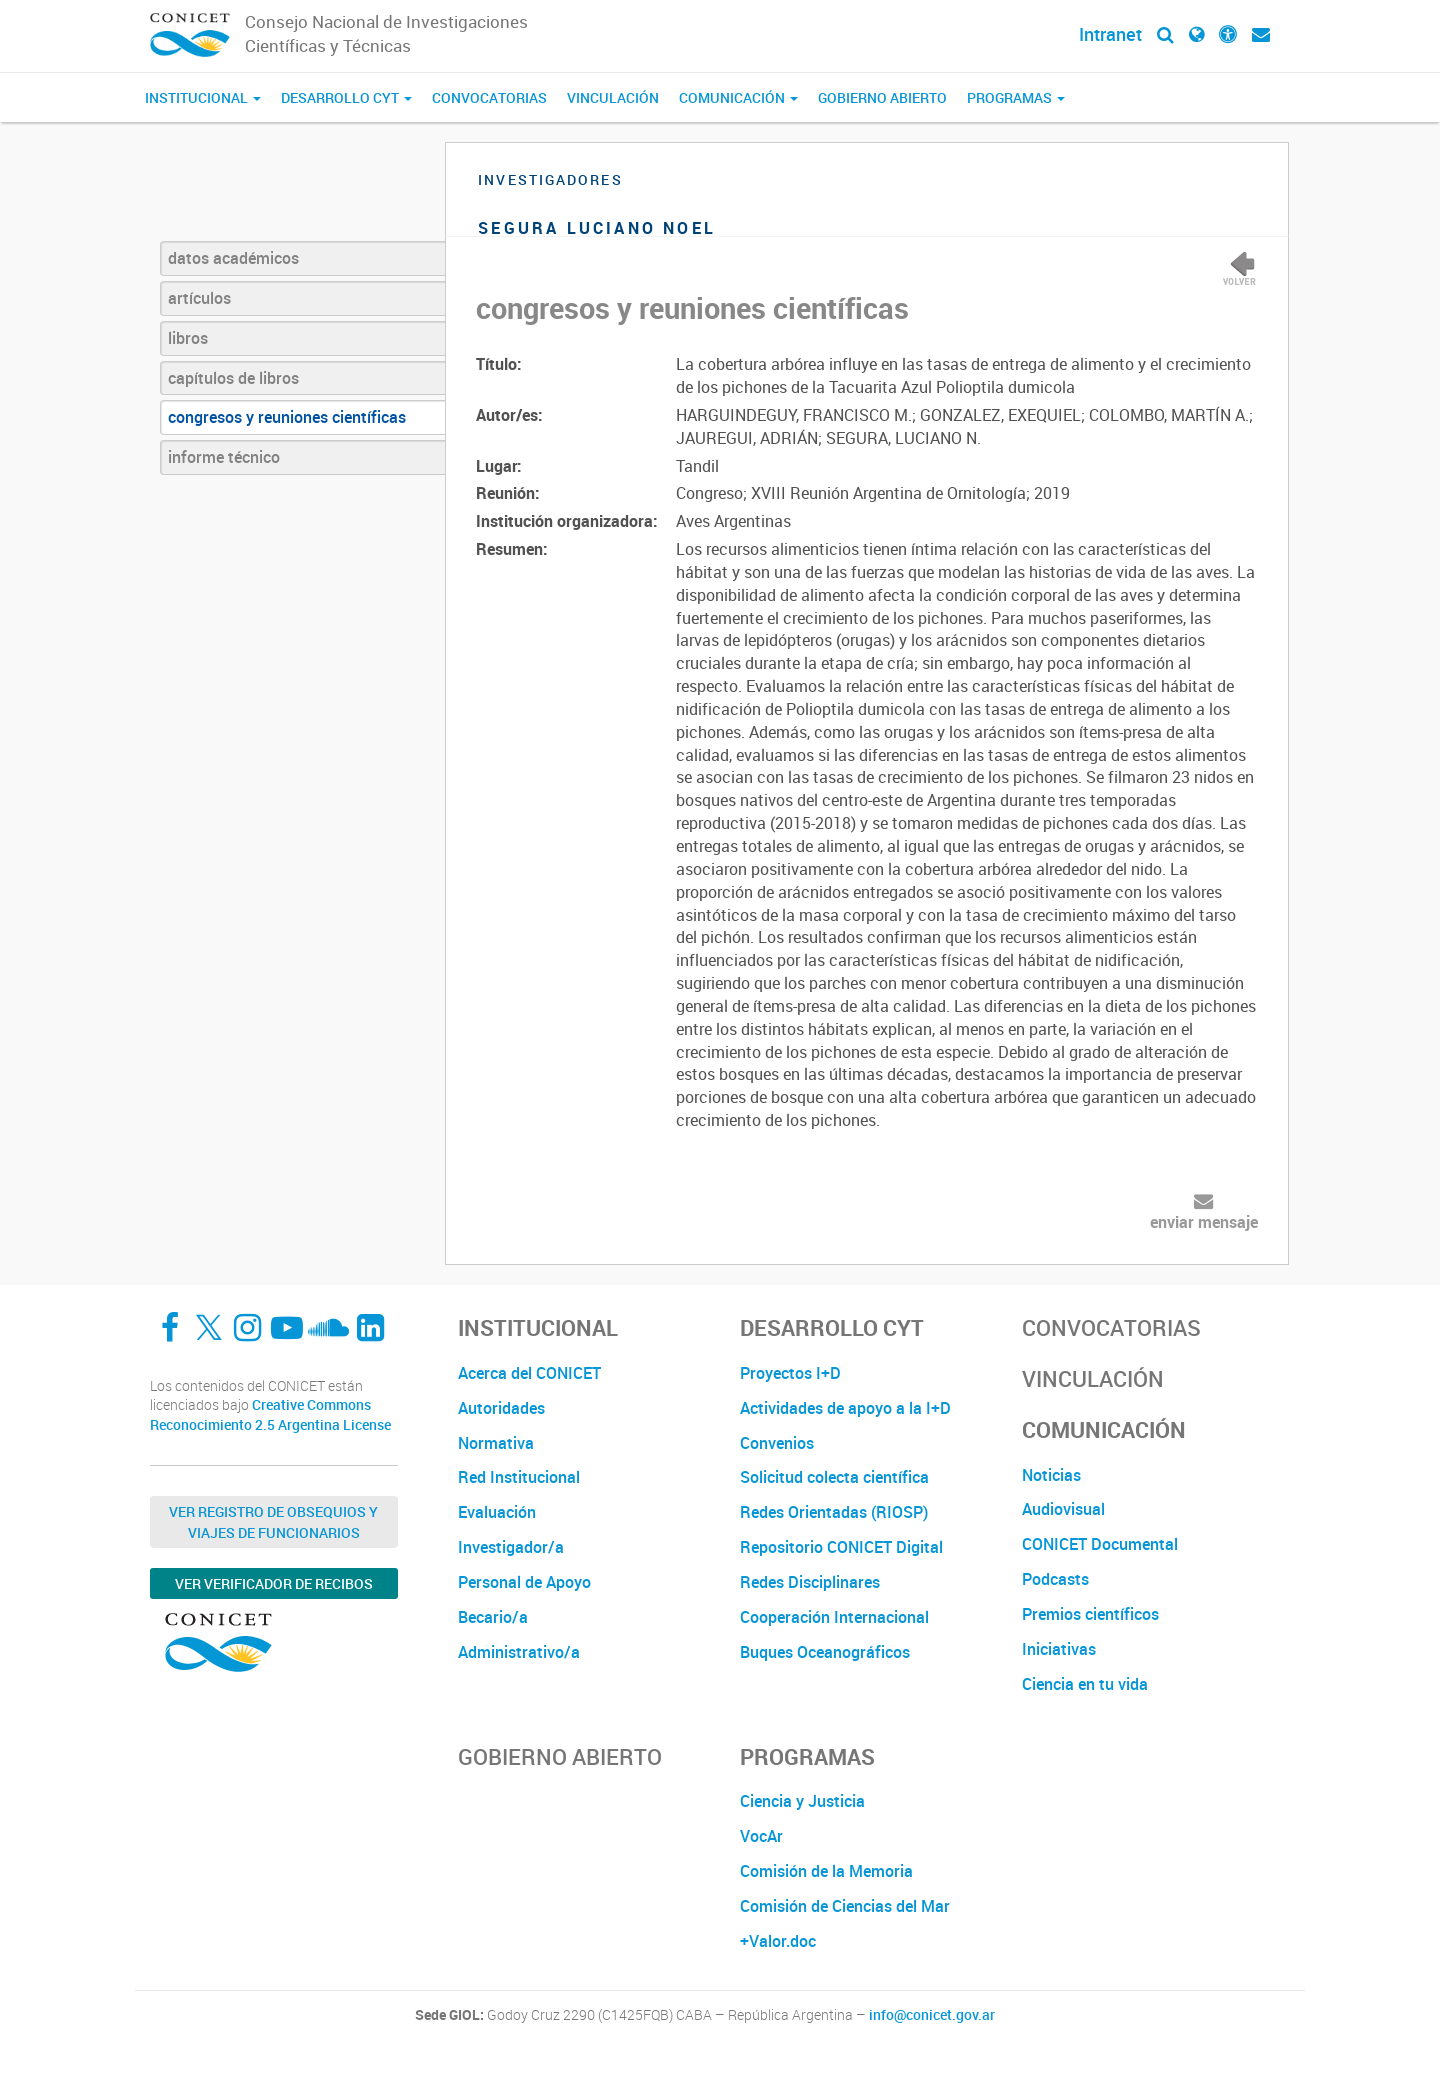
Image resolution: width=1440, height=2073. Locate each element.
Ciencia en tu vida (1085, 1684)
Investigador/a (511, 1547)
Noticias (1051, 1475)
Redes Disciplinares (810, 1582)
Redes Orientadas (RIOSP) (834, 1512)
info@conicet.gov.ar (932, 2015)
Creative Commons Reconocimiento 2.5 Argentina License (270, 1414)
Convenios (777, 1443)
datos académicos (233, 258)
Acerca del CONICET (529, 1373)
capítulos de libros (233, 378)
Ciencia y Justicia (802, 1801)
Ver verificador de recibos (274, 1583)
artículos (199, 298)
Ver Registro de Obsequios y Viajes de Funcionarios (273, 1522)
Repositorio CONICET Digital (841, 1547)
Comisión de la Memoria (826, 1871)
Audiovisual (1063, 1509)
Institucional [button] (203, 97)
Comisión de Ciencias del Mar (845, 1906)
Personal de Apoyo (524, 1582)
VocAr (761, 1836)
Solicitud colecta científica (834, 1477)
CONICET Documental (1100, 1544)
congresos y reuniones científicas (287, 417)
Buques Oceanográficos (825, 1652)
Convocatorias (489, 97)
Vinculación (613, 97)
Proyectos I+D (790, 1373)
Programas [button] (1016, 97)
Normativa (496, 1443)
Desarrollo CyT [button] (346, 97)
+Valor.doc (778, 1941)
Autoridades (501, 1408)
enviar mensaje (1204, 1222)
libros (188, 338)
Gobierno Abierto (882, 97)
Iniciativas (1059, 1649)
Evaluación (497, 1512)
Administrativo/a (519, 1652)
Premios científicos (1090, 1614)
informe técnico (224, 457)
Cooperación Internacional (834, 1617)
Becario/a (493, 1617)
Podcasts (1055, 1579)
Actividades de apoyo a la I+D (845, 1408)
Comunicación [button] (738, 97)
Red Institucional (519, 1477)
